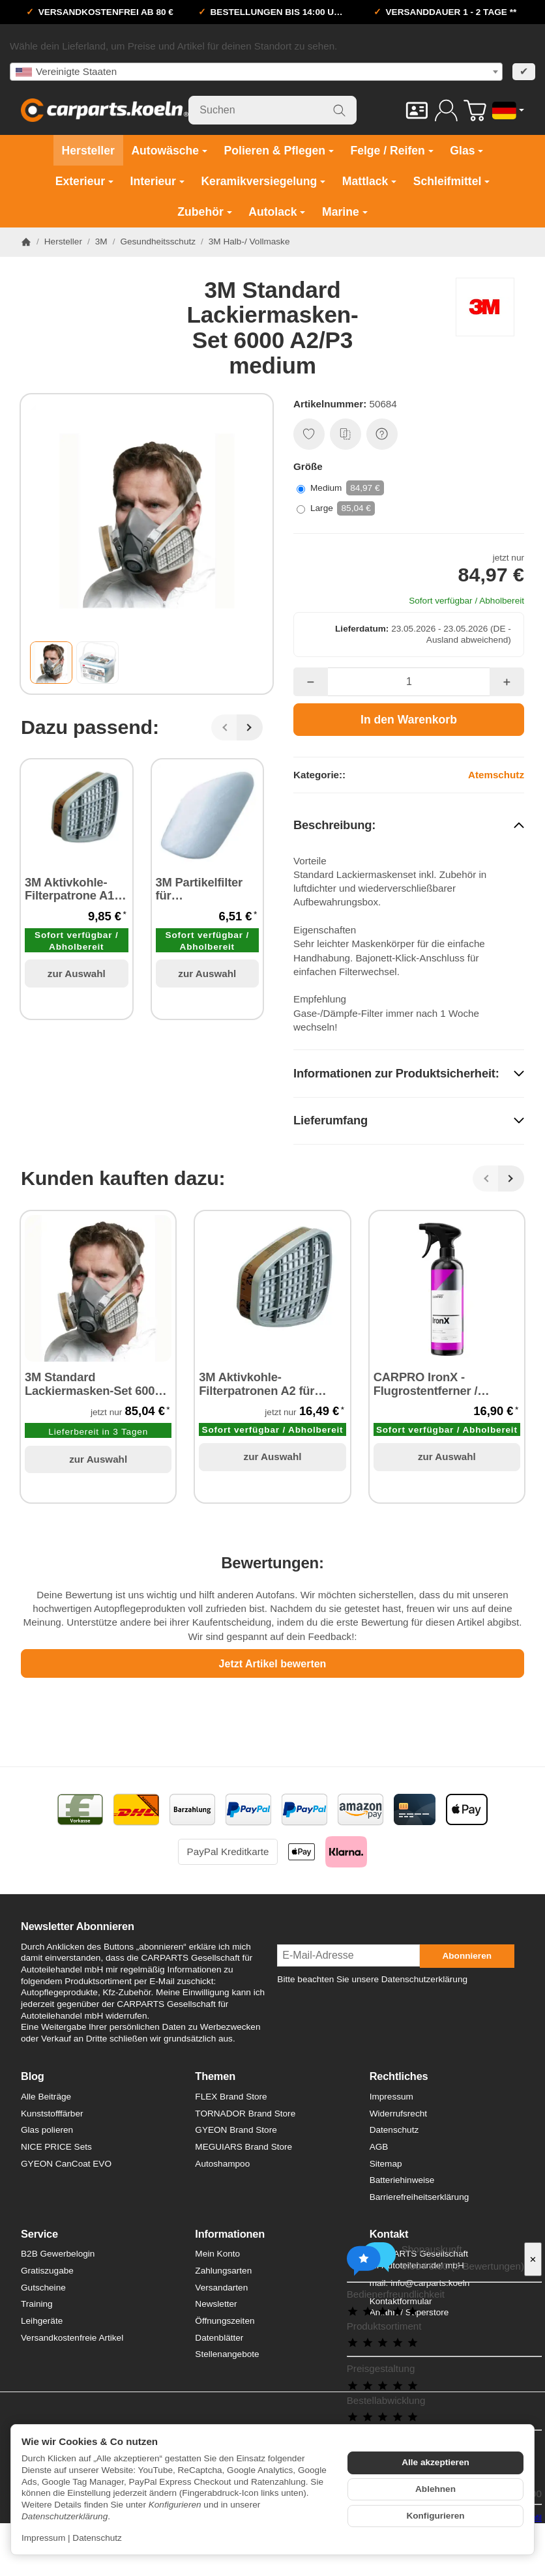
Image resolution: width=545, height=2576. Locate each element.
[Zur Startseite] (104, 110)
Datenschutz (97, 2538)
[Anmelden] (446, 110)
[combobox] (256, 72)
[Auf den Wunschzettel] (309, 434)
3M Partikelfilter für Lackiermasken (199, 890)
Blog (32, 2076)
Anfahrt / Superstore (409, 2312)
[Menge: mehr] (507, 681)
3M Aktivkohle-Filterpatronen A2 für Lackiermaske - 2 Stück (264, 1385)
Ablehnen (435, 2489)
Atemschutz (496, 774)
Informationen (230, 2234)
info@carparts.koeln (429, 2283)
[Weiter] (250, 727)
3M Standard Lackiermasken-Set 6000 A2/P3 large (93, 1385)
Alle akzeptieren (435, 2462)
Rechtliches (399, 2076)
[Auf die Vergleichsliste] (345, 434)
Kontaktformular (401, 2301)
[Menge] (409, 681)
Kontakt (389, 2234)
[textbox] (256, 71)
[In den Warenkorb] (408, 719)
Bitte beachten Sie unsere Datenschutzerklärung (372, 1979)
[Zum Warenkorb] (475, 110)
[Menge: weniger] (310, 681)
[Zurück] (224, 727)
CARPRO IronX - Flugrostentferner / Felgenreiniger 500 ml (434, 1385)
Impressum (43, 2538)
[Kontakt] (417, 110)
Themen (215, 2076)
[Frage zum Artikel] (382, 434)
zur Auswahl (77, 973)
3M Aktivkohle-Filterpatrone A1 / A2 (73, 890)
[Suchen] (272, 110)
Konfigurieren (435, 2516)
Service (39, 2234)
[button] (51, 662)
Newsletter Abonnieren (77, 1926)
